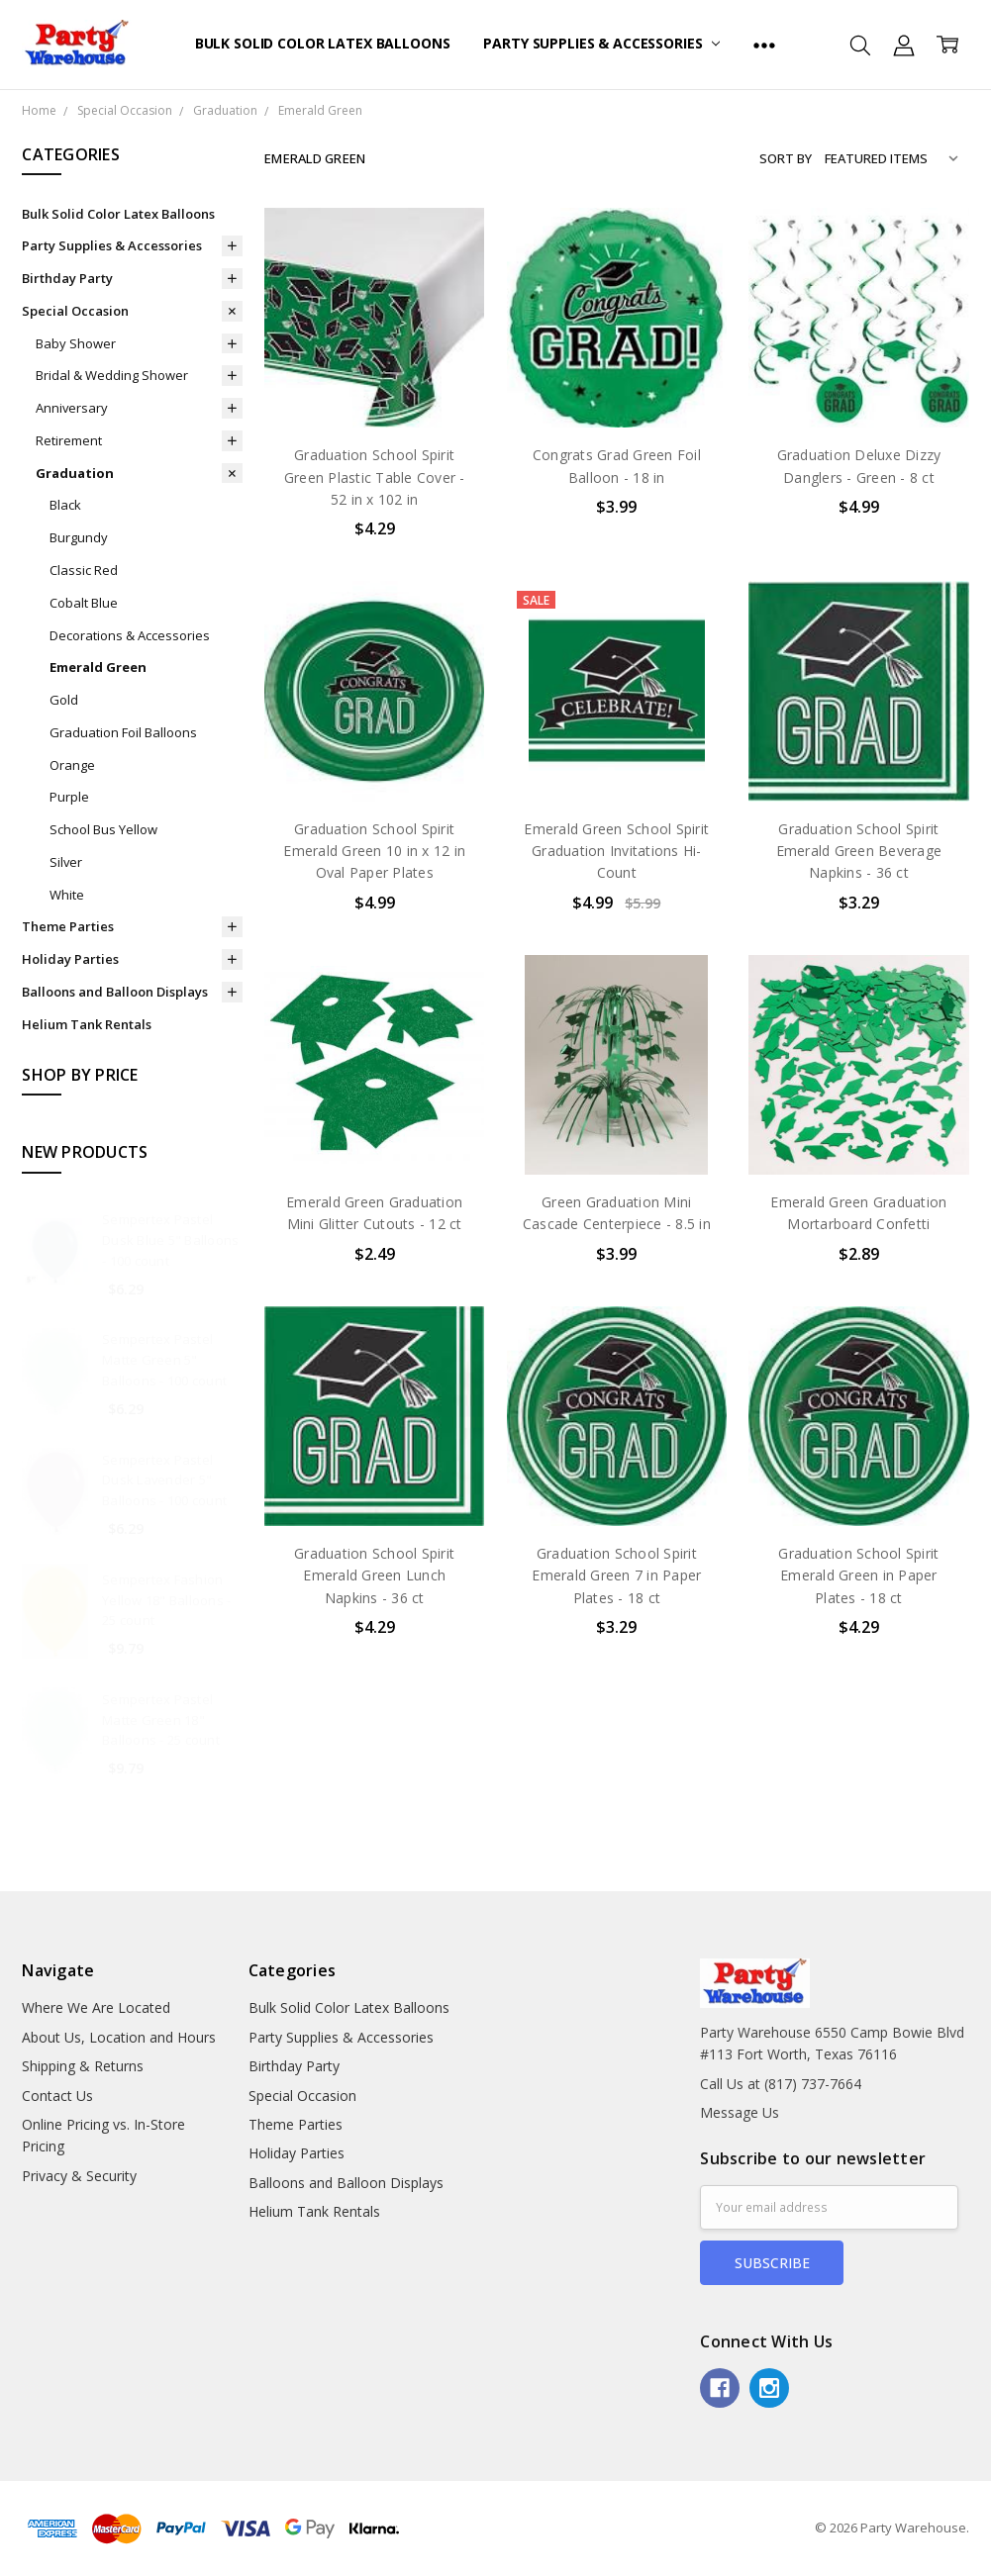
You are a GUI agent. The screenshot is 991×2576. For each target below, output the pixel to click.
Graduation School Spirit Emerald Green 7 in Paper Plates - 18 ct (616, 1575)
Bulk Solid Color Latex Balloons (322, 43)
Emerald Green (98, 667)
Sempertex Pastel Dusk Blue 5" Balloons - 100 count (170, 1240)
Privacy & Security (79, 2175)
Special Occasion (75, 311)
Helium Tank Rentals (86, 1024)
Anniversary (72, 408)
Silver (66, 862)
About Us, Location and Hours (119, 2037)
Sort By (785, 158)
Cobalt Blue (84, 603)
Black (65, 505)
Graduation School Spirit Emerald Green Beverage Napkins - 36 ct (859, 851)
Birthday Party (67, 278)
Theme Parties (68, 926)
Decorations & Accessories (130, 635)
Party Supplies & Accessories (601, 43)
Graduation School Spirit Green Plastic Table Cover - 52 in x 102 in (374, 477)
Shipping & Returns (83, 2065)
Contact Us (57, 2095)
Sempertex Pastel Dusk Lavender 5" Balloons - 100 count (164, 1480)
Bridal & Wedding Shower (112, 375)
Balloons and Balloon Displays (115, 992)
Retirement (69, 440)
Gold (64, 700)
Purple (69, 797)
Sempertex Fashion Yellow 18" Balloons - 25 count (166, 1600)
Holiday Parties (70, 959)
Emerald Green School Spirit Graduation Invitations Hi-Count (616, 851)
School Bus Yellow (103, 829)
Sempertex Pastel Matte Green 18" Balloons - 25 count (161, 1720)
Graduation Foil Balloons (123, 732)
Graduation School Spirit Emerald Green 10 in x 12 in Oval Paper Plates (374, 851)
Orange (72, 765)
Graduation (75, 473)
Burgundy (79, 537)
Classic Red (84, 570)
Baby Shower (76, 343)
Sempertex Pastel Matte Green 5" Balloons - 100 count (164, 1359)
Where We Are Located (96, 2007)
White (67, 895)
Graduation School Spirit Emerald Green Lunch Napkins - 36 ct (374, 1575)
